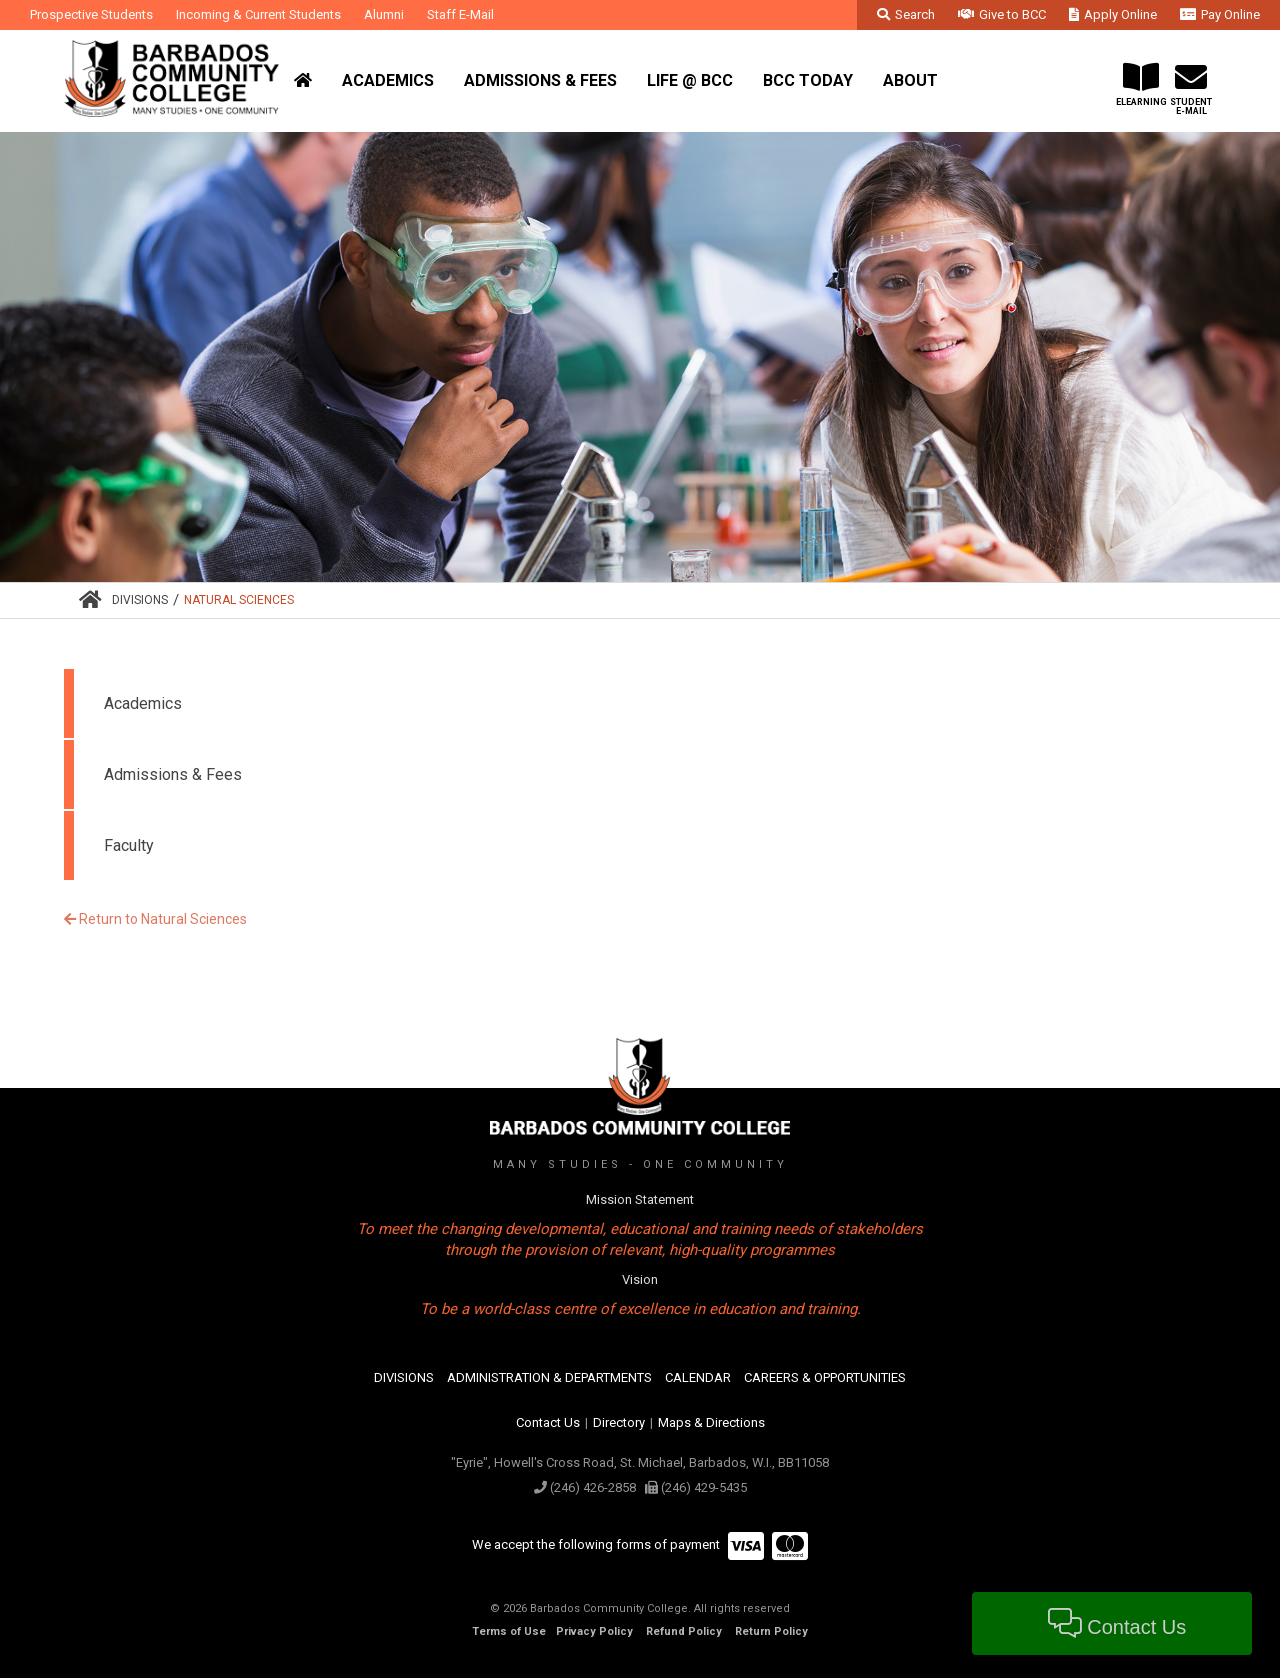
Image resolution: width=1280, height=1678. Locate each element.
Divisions (140, 600)
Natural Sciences (239, 600)
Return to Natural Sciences (155, 919)
